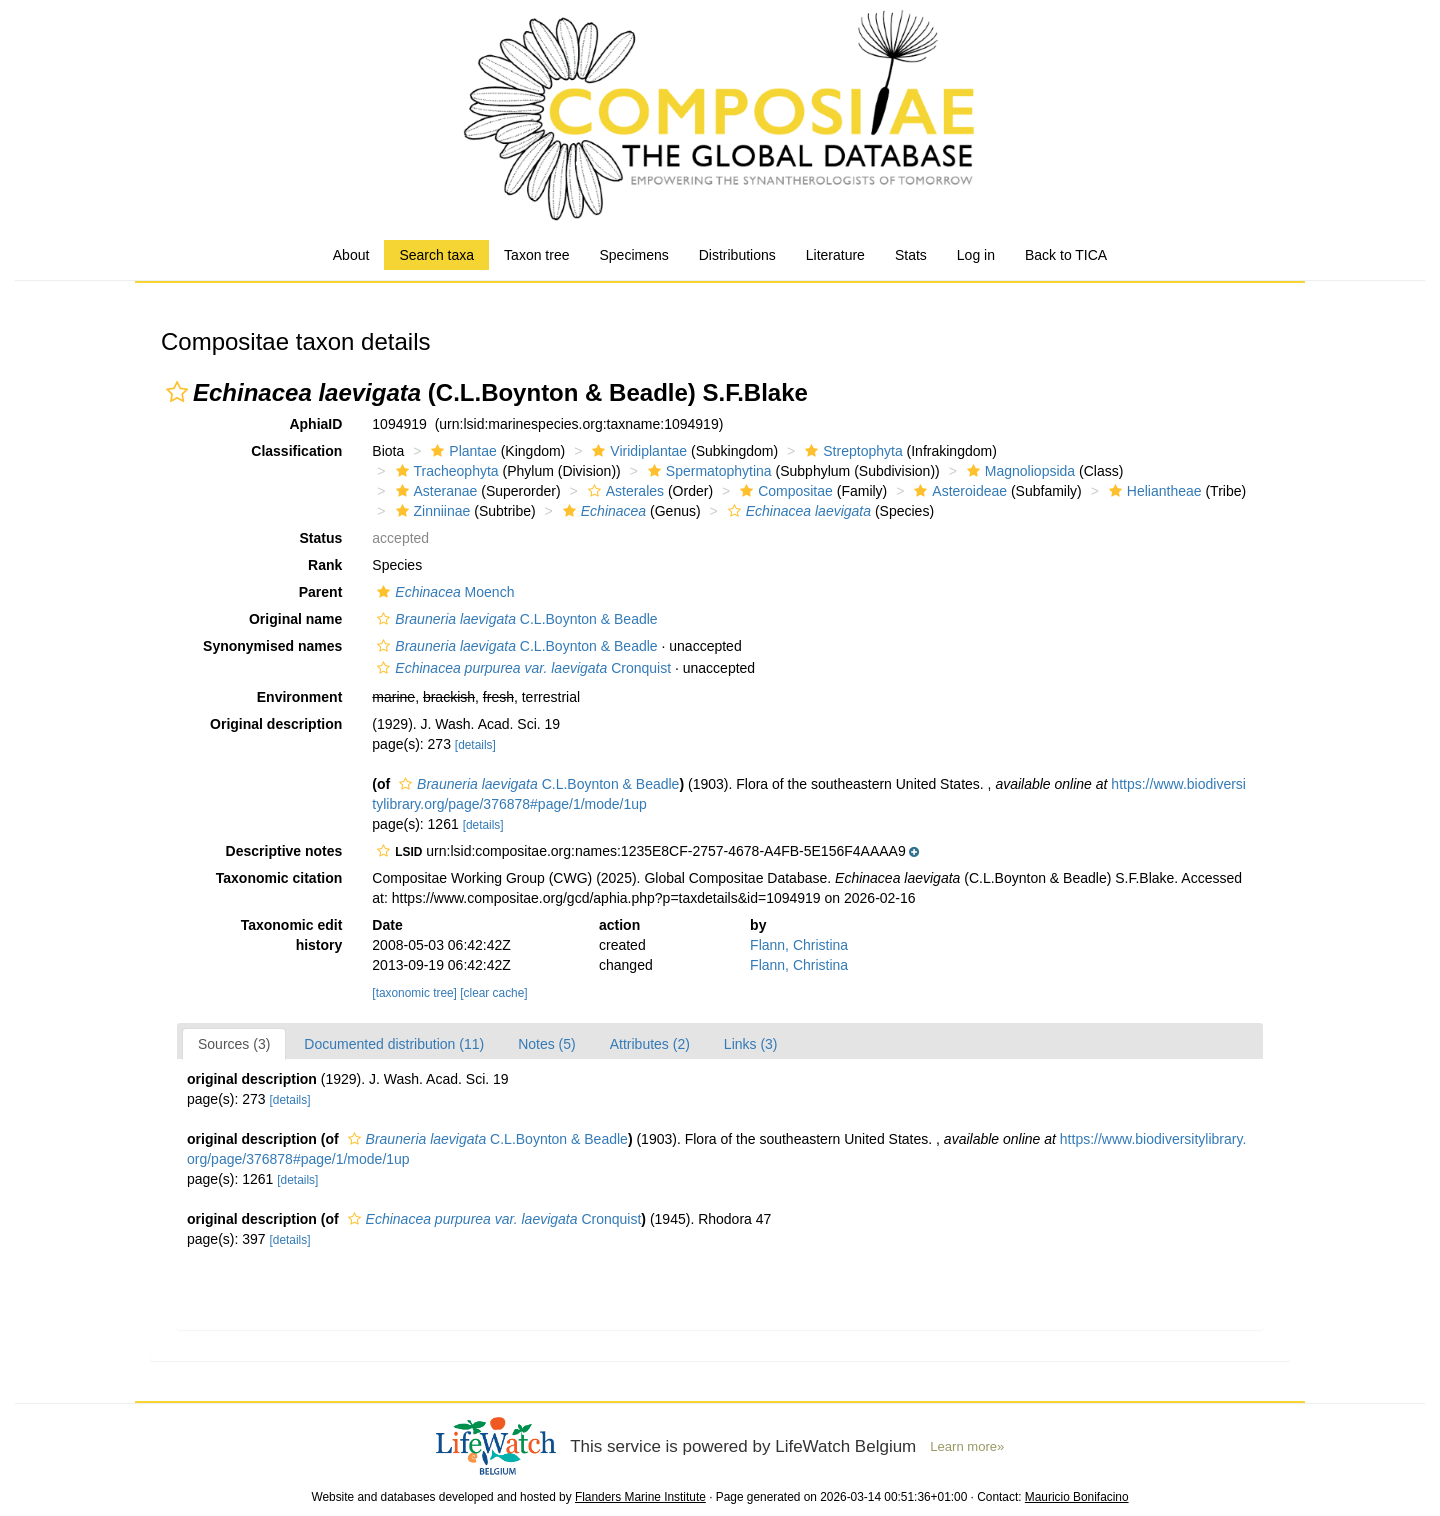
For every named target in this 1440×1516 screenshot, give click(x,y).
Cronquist (521, 668)
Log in (976, 255)
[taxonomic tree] (414, 993)
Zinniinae (431, 511)
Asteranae (434, 491)
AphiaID (315, 424)
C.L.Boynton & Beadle (514, 619)
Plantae (461, 451)
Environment (300, 697)
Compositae (784, 491)
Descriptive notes (284, 851)
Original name (295, 619)
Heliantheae (1153, 491)
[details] (475, 745)
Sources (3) (234, 1044)
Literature (835, 255)
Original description (276, 724)
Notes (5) (547, 1044)
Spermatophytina (707, 471)
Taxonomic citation (279, 878)
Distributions (737, 255)
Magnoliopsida (1018, 471)
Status (321, 538)
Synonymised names (272, 646)
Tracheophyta (445, 471)
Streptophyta (851, 451)
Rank (325, 565)
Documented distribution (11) (394, 1044)
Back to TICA (1066, 255)
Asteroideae (958, 491)
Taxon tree (536, 255)
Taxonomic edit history (292, 935)
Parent (321, 592)
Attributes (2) (650, 1044)
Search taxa (436, 255)
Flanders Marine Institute (640, 1497)
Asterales (623, 491)
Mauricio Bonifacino (1077, 1497)
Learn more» (967, 1446)
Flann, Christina (799, 945)
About (351, 255)
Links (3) (751, 1044)
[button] (177, 392)
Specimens (633, 255)
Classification (296, 451)
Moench (443, 592)
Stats (911, 255)
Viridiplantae (637, 451)
